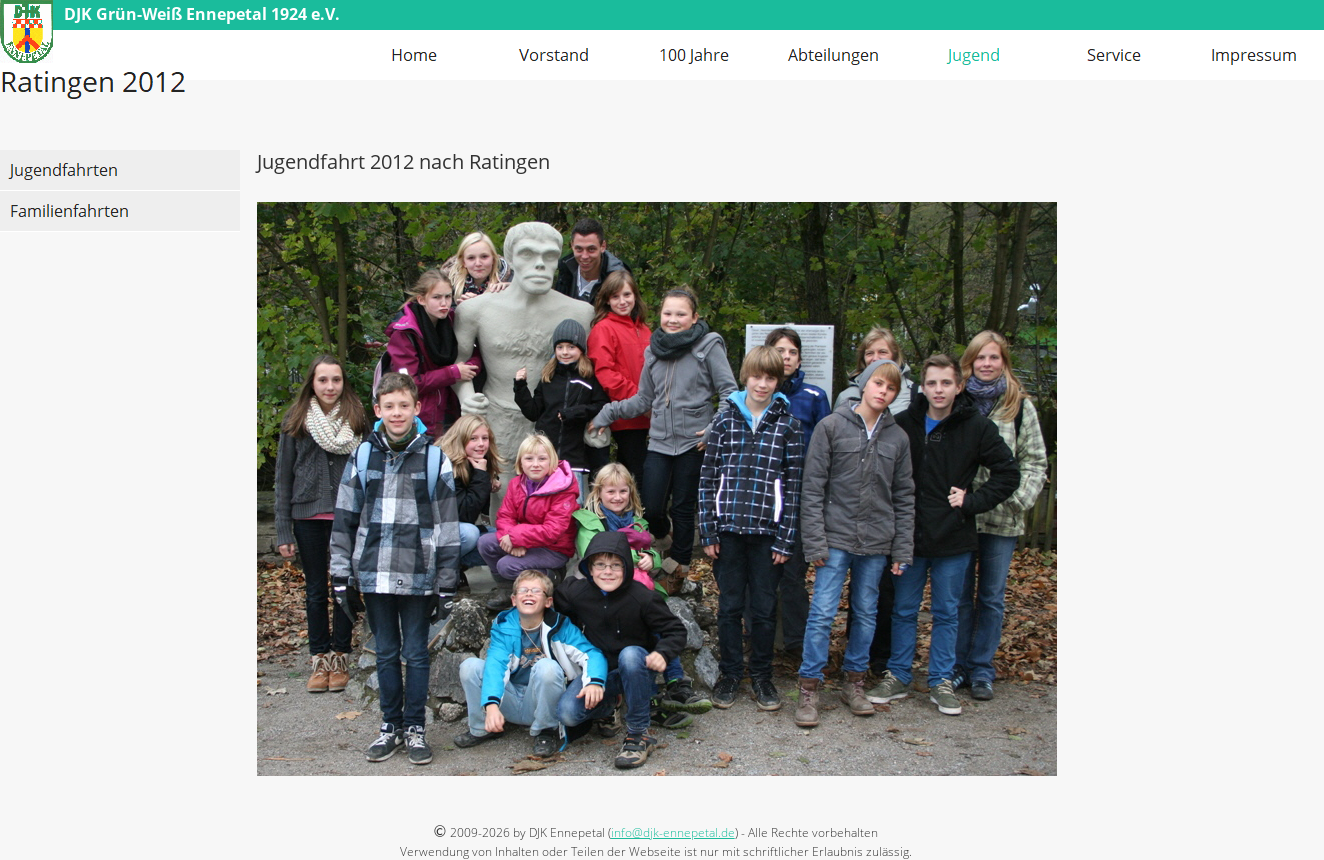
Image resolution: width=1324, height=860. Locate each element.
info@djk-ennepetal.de (673, 832)
